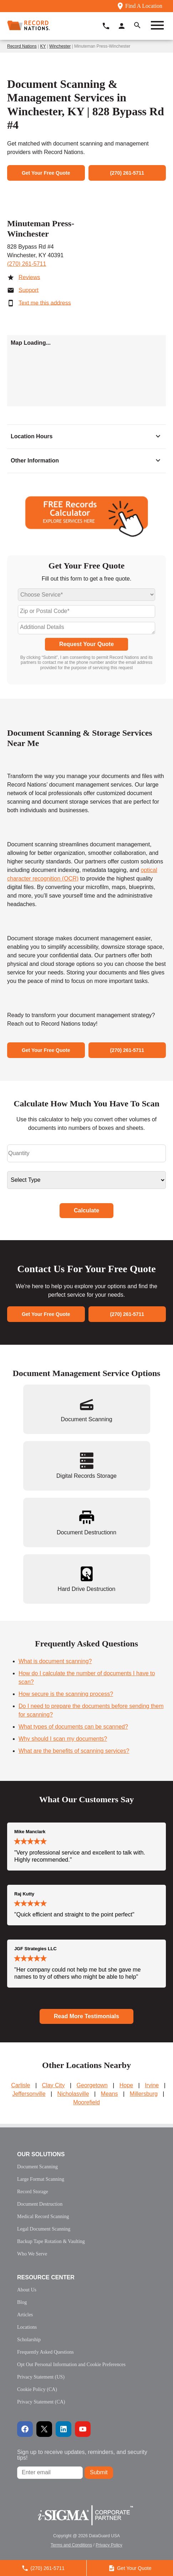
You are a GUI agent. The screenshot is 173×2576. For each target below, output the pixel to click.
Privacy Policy (109, 2545)
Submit (99, 2472)
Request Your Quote (86, 644)
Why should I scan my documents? (63, 1739)
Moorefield (86, 2102)
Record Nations (22, 46)
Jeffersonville (28, 2094)
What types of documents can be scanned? (73, 1727)
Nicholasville (73, 2094)
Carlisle (20, 2085)
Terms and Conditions (71, 2545)
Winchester (60, 46)
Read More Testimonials (86, 2016)
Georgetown (92, 2085)
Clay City (53, 2085)
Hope (126, 2085)
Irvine (152, 2085)
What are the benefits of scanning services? (74, 1751)
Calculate (86, 1210)
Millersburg (144, 2094)
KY (43, 46)
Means (109, 2094)
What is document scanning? (55, 1661)
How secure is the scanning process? (66, 1694)
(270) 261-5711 (26, 264)
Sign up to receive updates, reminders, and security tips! (82, 2455)
